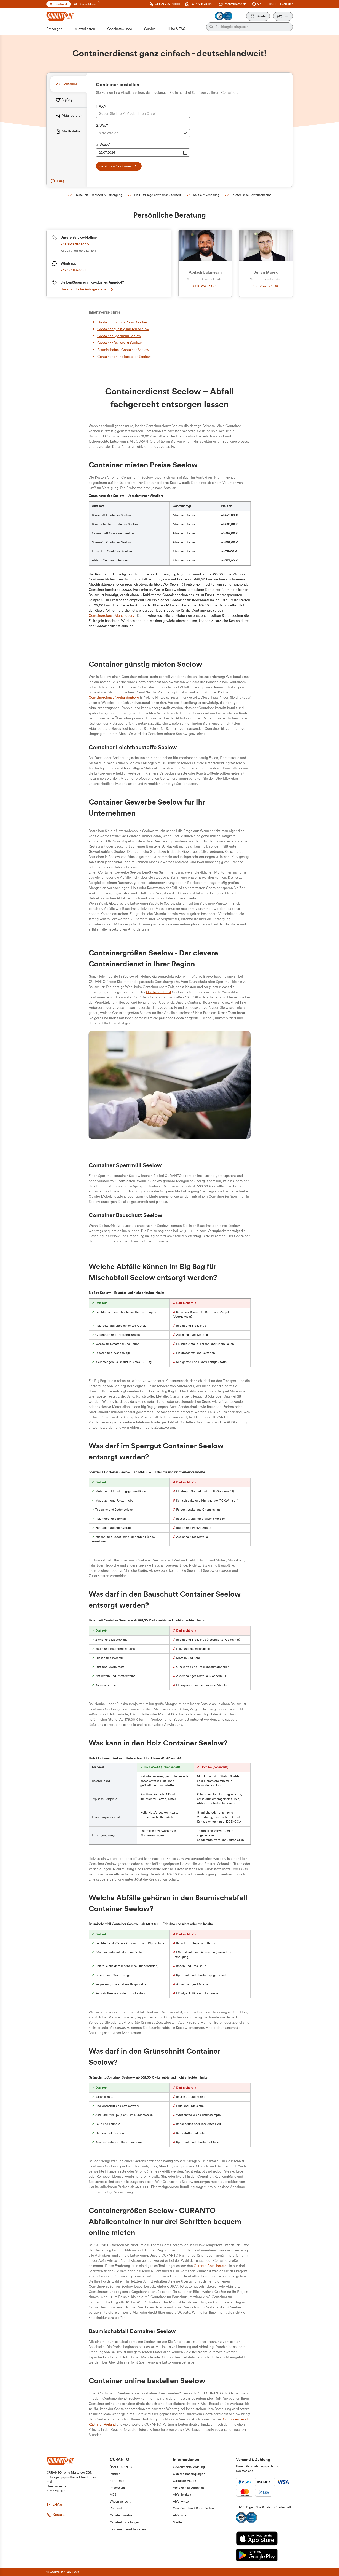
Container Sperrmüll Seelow (119, 336)
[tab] (68, 84)
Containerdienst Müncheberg (111, 615)
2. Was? (102, 125)
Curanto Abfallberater (210, 2266)
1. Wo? (101, 106)
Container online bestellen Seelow (124, 357)
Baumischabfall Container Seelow (123, 350)
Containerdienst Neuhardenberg (114, 697)
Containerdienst (158, 992)
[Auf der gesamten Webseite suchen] (253, 27)
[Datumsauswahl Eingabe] (143, 152)
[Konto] (258, 16)
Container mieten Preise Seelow (122, 322)
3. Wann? (103, 145)
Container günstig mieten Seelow (123, 329)
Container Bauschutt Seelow (119, 343)
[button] (283, 16)
